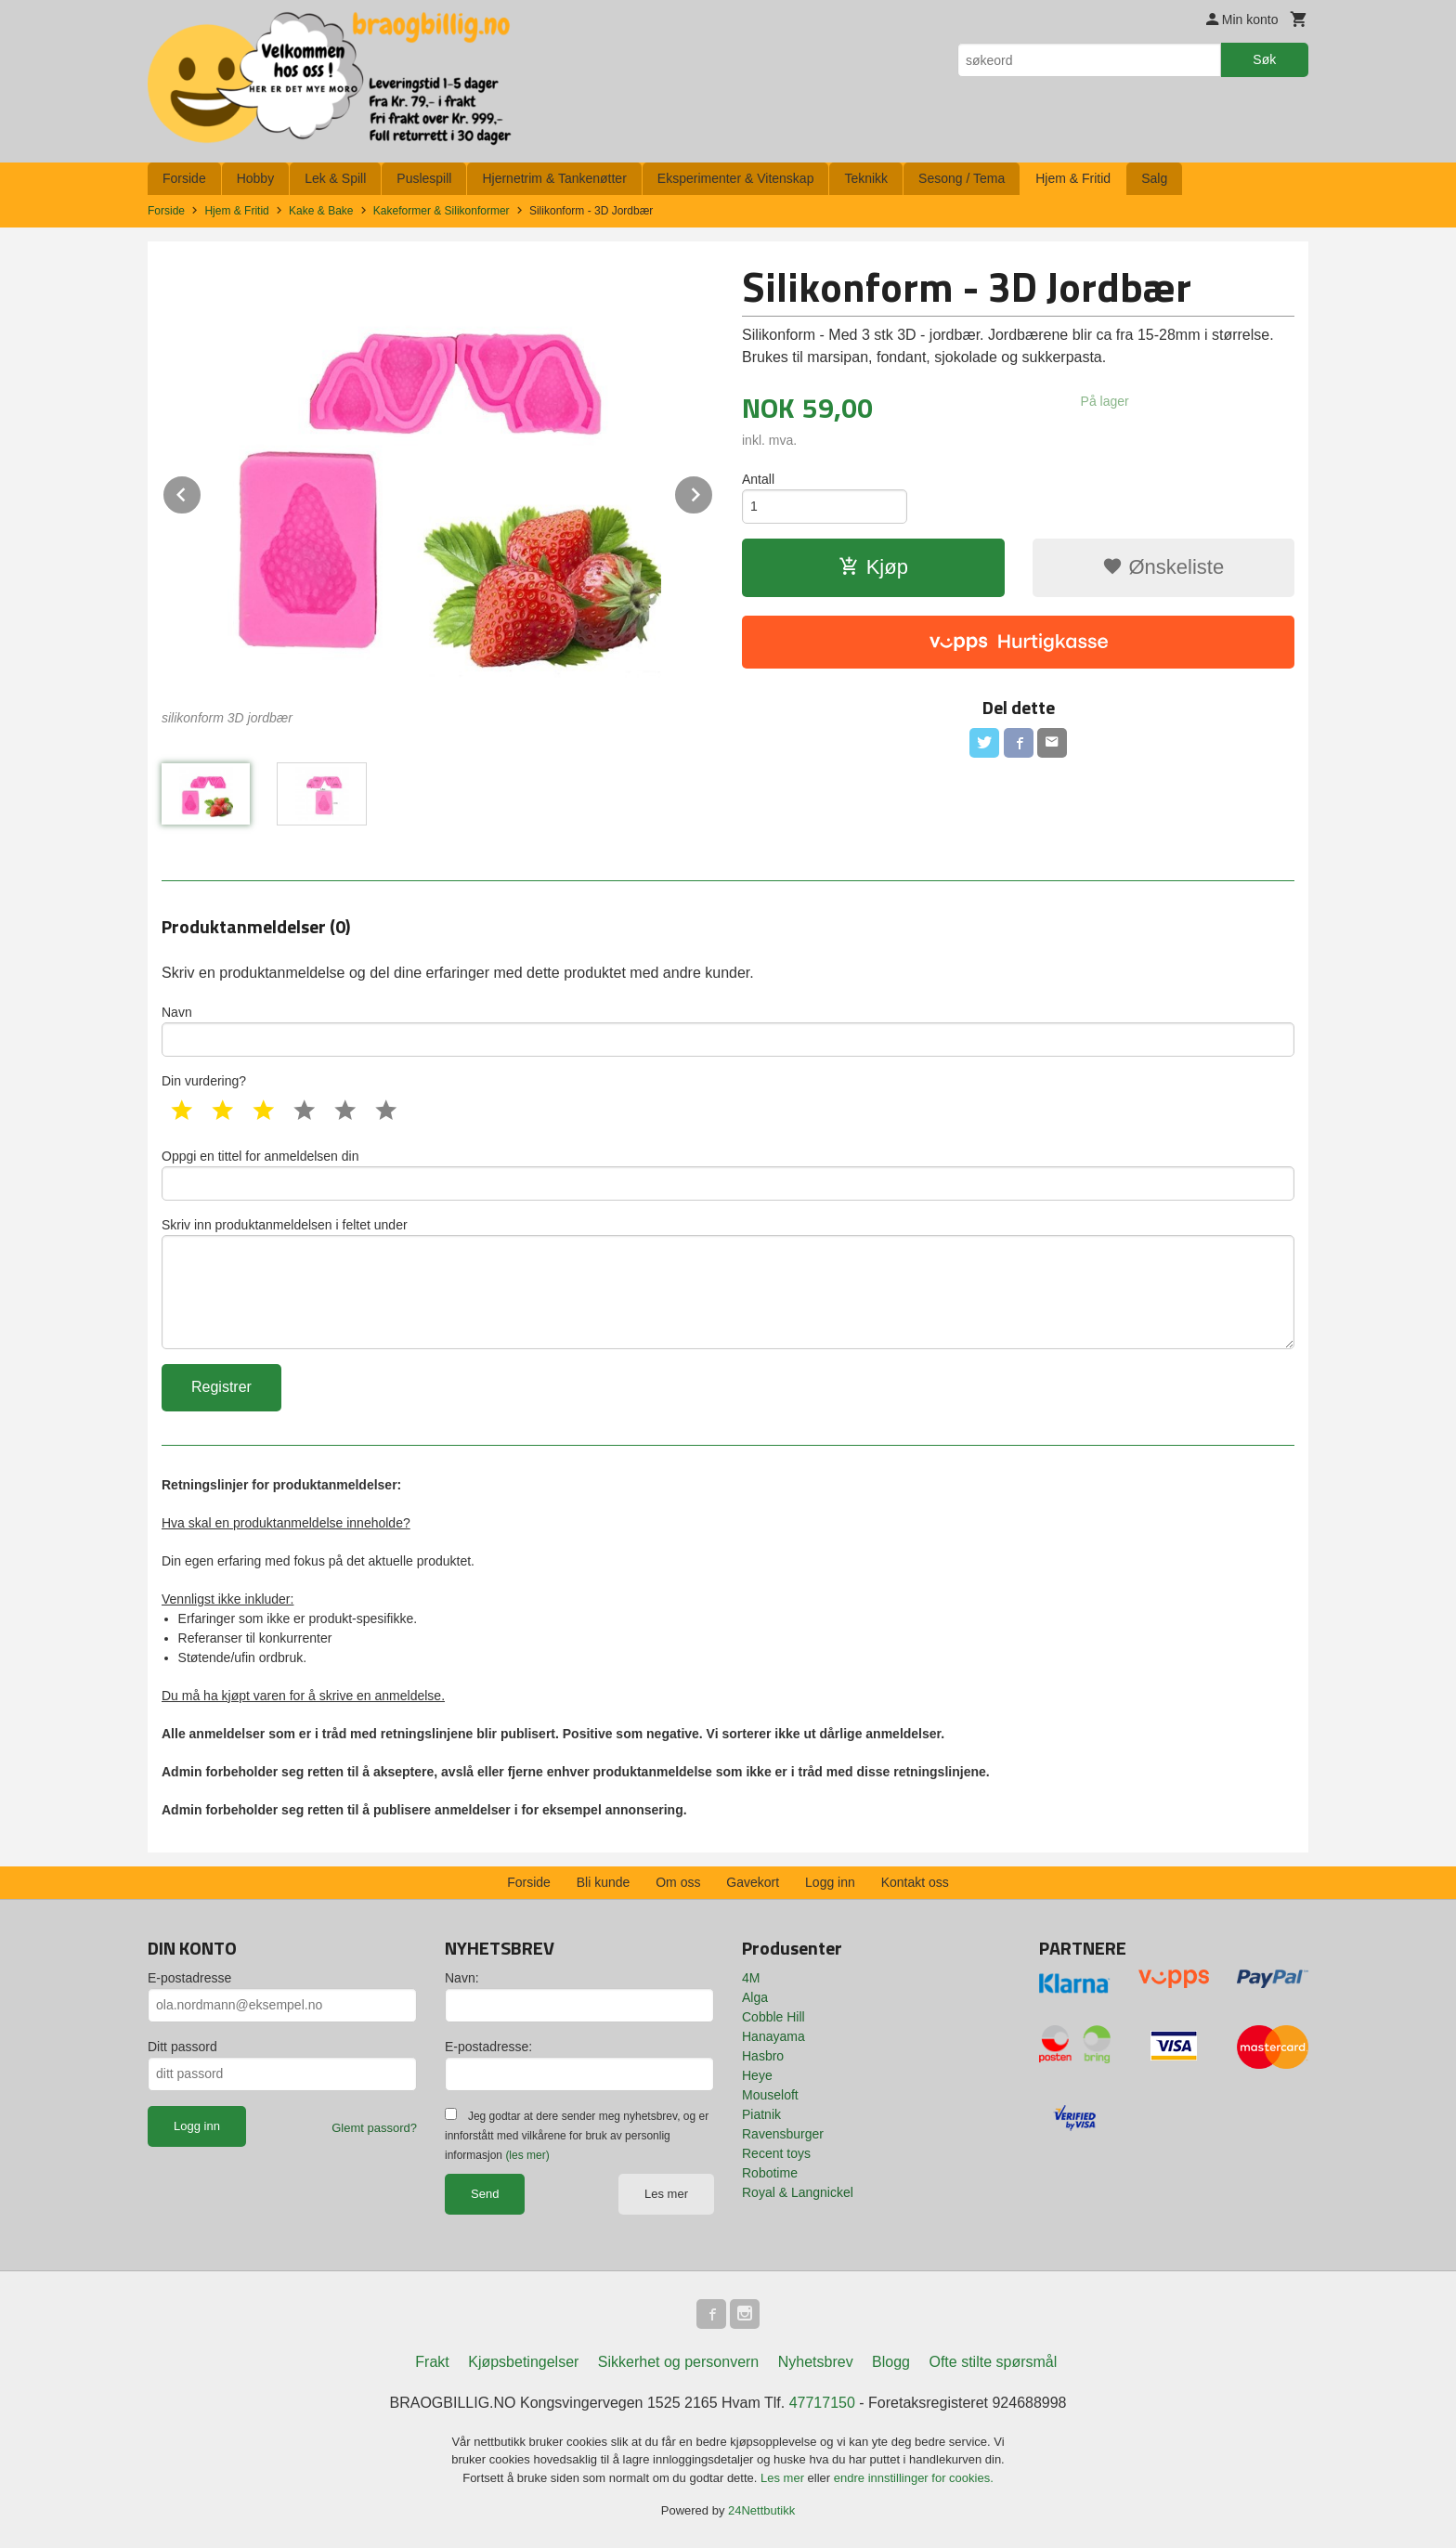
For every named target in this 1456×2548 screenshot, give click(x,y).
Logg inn (830, 1882)
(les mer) (527, 2155)
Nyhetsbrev (815, 2362)
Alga (755, 1997)
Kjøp (873, 566)
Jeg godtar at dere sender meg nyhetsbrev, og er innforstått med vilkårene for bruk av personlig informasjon (576, 2136)
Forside (184, 178)
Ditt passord (182, 2046)
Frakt (431, 2362)
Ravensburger (783, 2133)
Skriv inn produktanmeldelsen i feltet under (728, 1283)
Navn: (462, 1977)
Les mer (666, 2194)
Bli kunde (603, 1882)
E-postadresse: (488, 2046)
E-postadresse (189, 1977)
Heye (757, 2075)
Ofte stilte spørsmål (993, 2362)
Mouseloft (770, 2094)
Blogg (891, 2362)
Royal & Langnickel (797, 2192)
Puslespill (423, 178)
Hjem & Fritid (1073, 178)
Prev (201, 491)
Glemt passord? (374, 2128)
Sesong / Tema (961, 178)
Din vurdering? (204, 1080)
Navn (728, 1031)
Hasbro (763, 2055)
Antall (758, 479)
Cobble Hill (773, 2016)
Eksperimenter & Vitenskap (735, 178)
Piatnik (761, 2114)
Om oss (678, 1882)
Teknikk (866, 178)
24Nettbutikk (761, 2510)
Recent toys (776, 2153)
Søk (1264, 59)
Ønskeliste (1163, 566)
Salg (1154, 178)
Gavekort (752, 1882)
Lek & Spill (335, 178)
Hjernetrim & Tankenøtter (554, 178)
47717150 (822, 2403)
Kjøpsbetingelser (523, 2362)
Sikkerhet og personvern (678, 2362)
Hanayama (773, 2036)
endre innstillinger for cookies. (914, 2478)
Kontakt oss (915, 1882)
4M (751, 1977)
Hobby (255, 178)
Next (713, 491)
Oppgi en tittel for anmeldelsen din (728, 1175)
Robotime (770, 2172)
